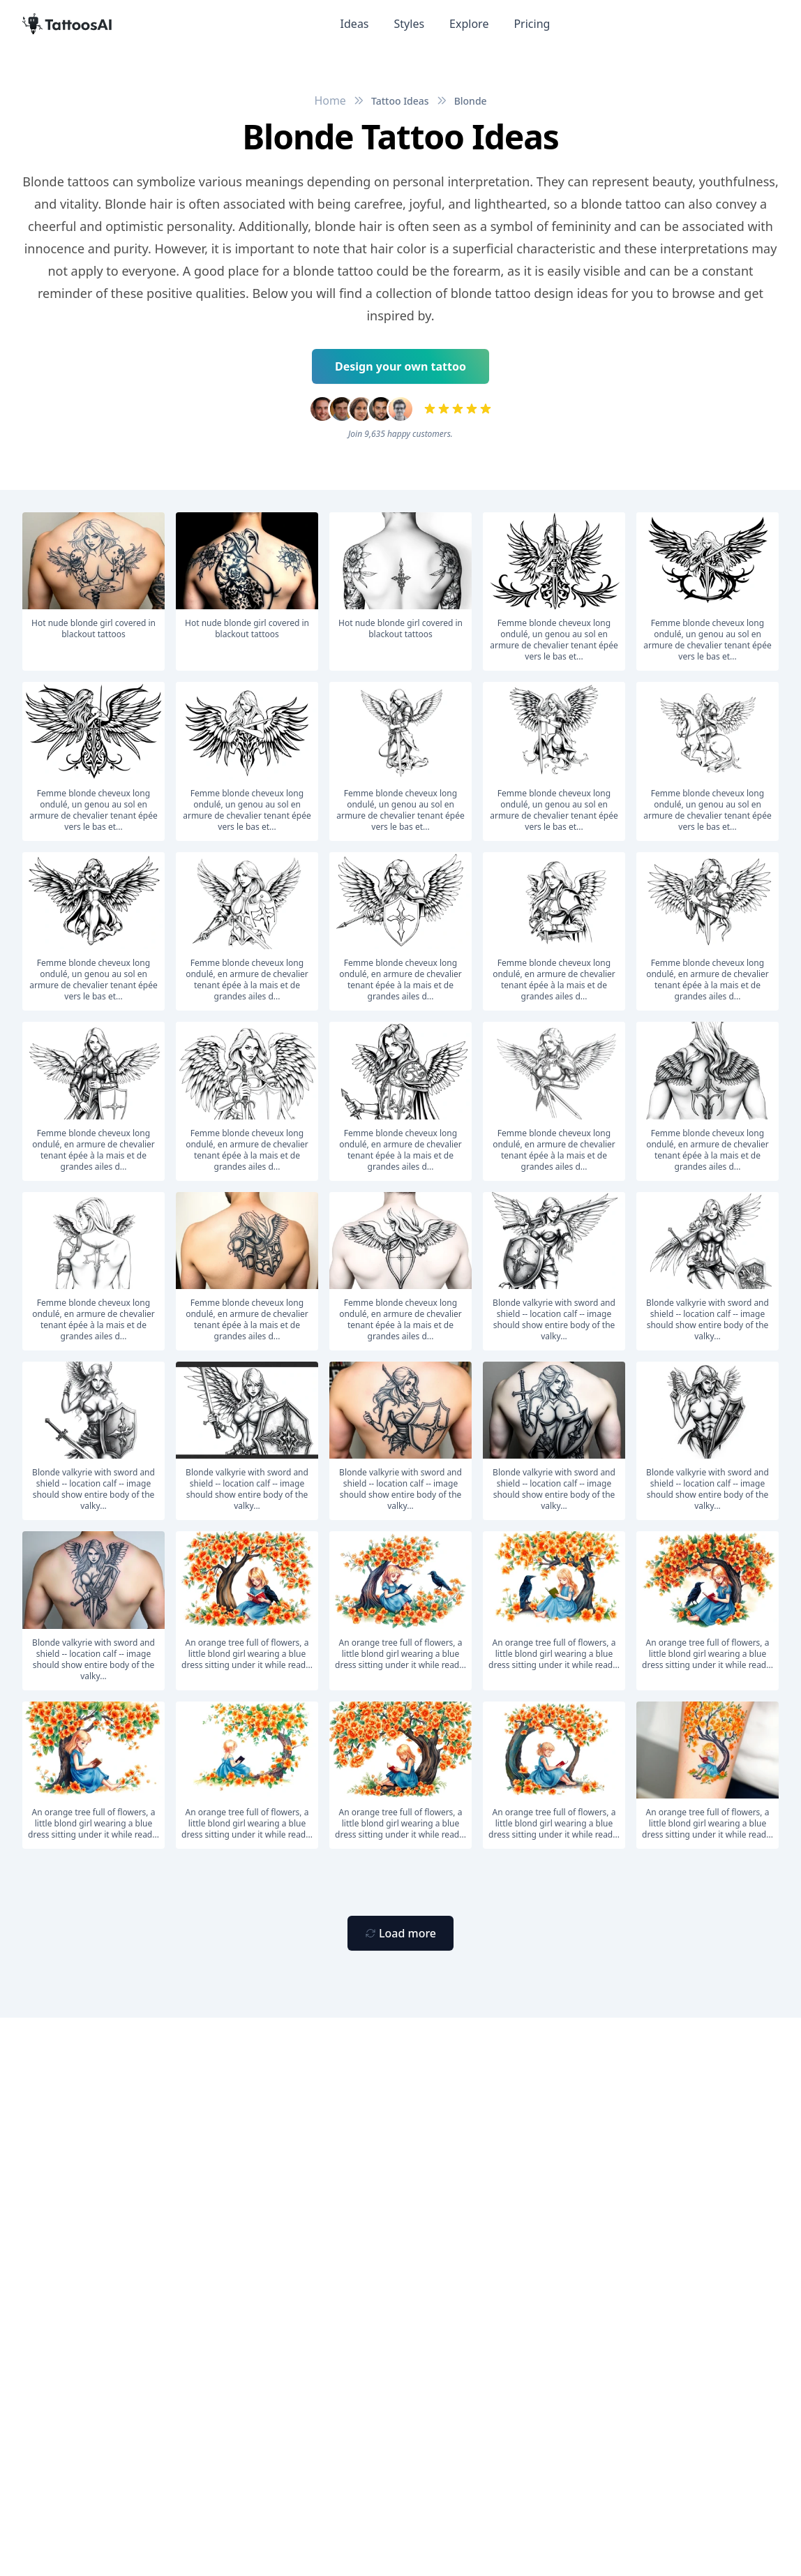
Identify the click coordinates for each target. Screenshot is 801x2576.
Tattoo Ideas (400, 100)
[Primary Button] (400, 1933)
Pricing (532, 23)
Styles (409, 23)
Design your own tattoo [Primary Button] (400, 366)
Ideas (354, 23)
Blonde (470, 100)
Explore (468, 23)
